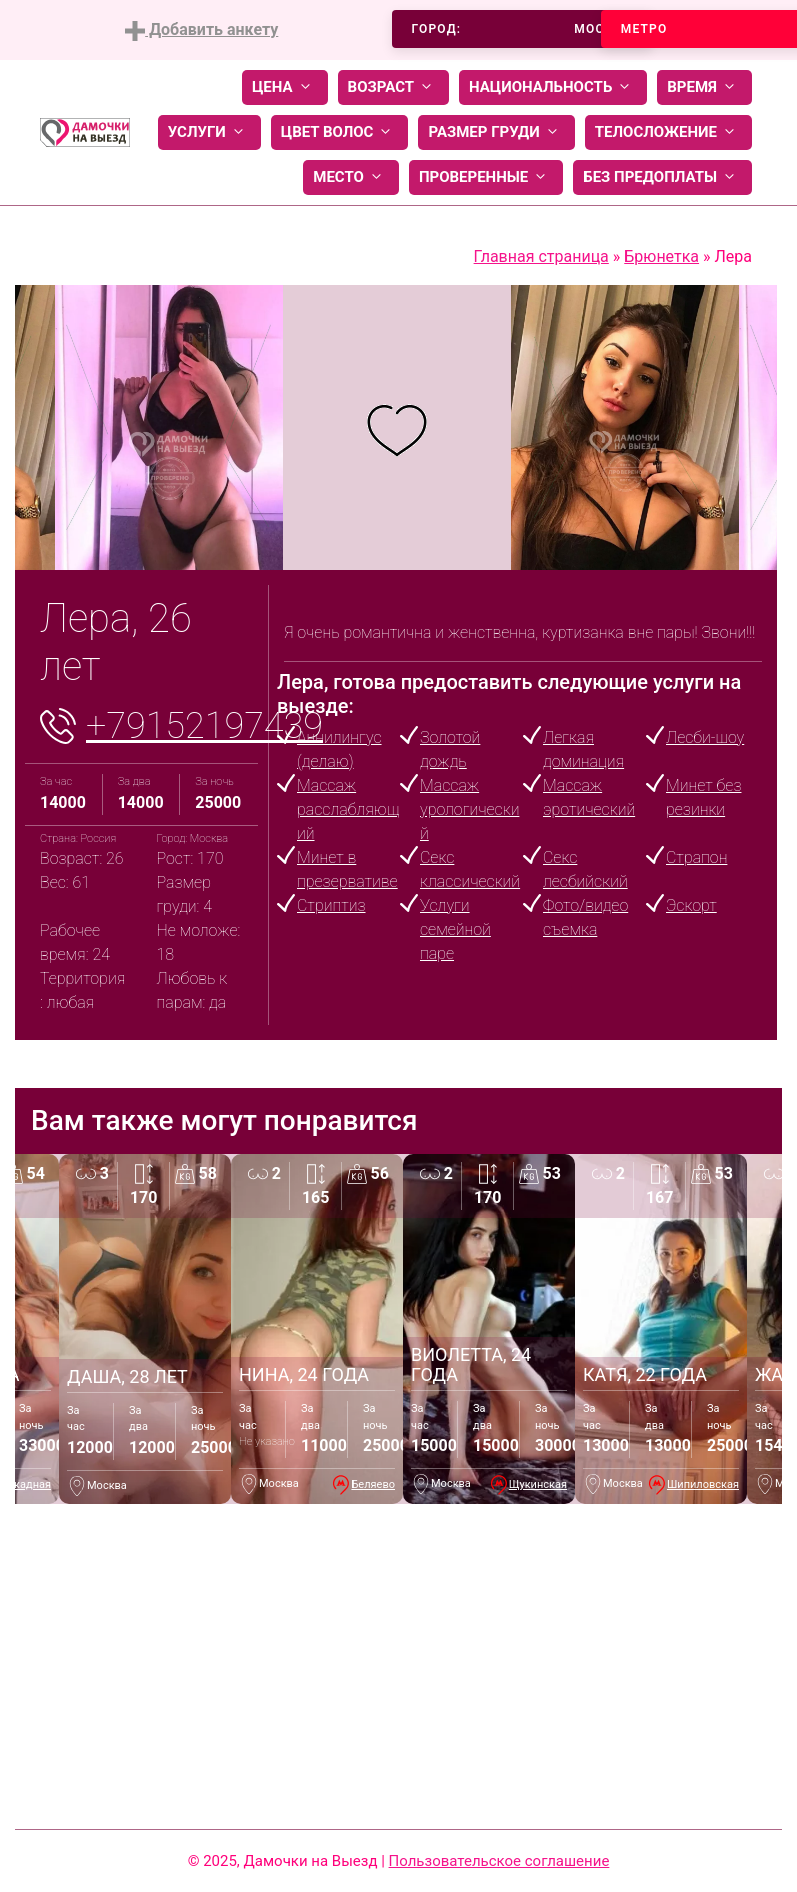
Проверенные (486, 177)
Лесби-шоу (705, 737)
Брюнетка (661, 256)
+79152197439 (204, 726)
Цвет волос (340, 132)
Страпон (696, 857)
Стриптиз (331, 905)
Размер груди (496, 132)
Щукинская (538, 1484)
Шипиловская (703, 1484)
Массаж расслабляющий (348, 809)
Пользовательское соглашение (499, 1861)
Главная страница (541, 256)
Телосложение (668, 132)
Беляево (373, 1484)
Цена (285, 87)
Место (351, 177)
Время (704, 87)
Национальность (553, 87)
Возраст (393, 87)
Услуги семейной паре (455, 929)
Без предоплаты (662, 177)
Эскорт (691, 905)
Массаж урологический (469, 809)
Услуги (209, 132)
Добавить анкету (201, 30)
